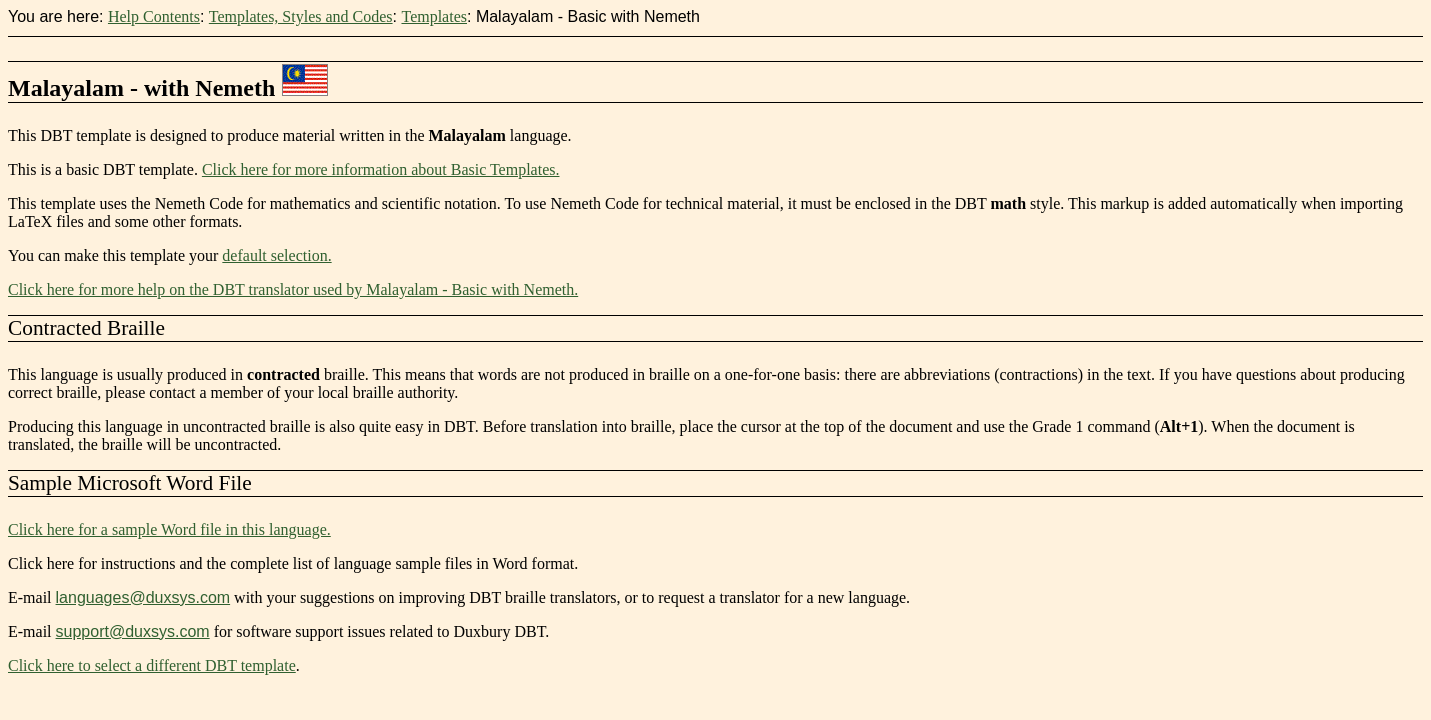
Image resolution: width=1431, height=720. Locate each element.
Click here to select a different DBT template (152, 665)
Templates (434, 16)
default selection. (276, 255)
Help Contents (154, 16)
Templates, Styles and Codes (301, 16)
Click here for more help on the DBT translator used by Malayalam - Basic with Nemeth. (293, 289)
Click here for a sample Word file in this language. (169, 529)
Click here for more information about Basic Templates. (381, 169)
